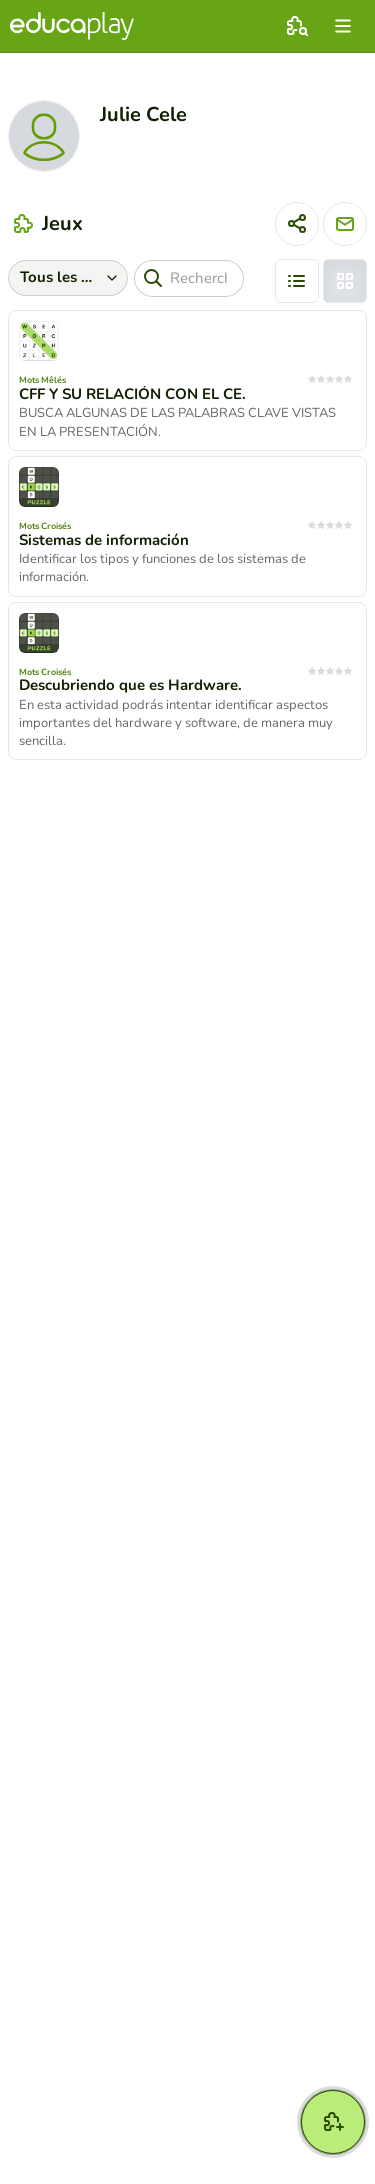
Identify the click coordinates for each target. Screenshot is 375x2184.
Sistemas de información (104, 540)
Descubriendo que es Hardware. (130, 685)
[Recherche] (189, 278)
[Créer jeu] (333, 2122)
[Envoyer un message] (345, 224)
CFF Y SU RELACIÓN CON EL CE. (132, 394)
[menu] (343, 26)
